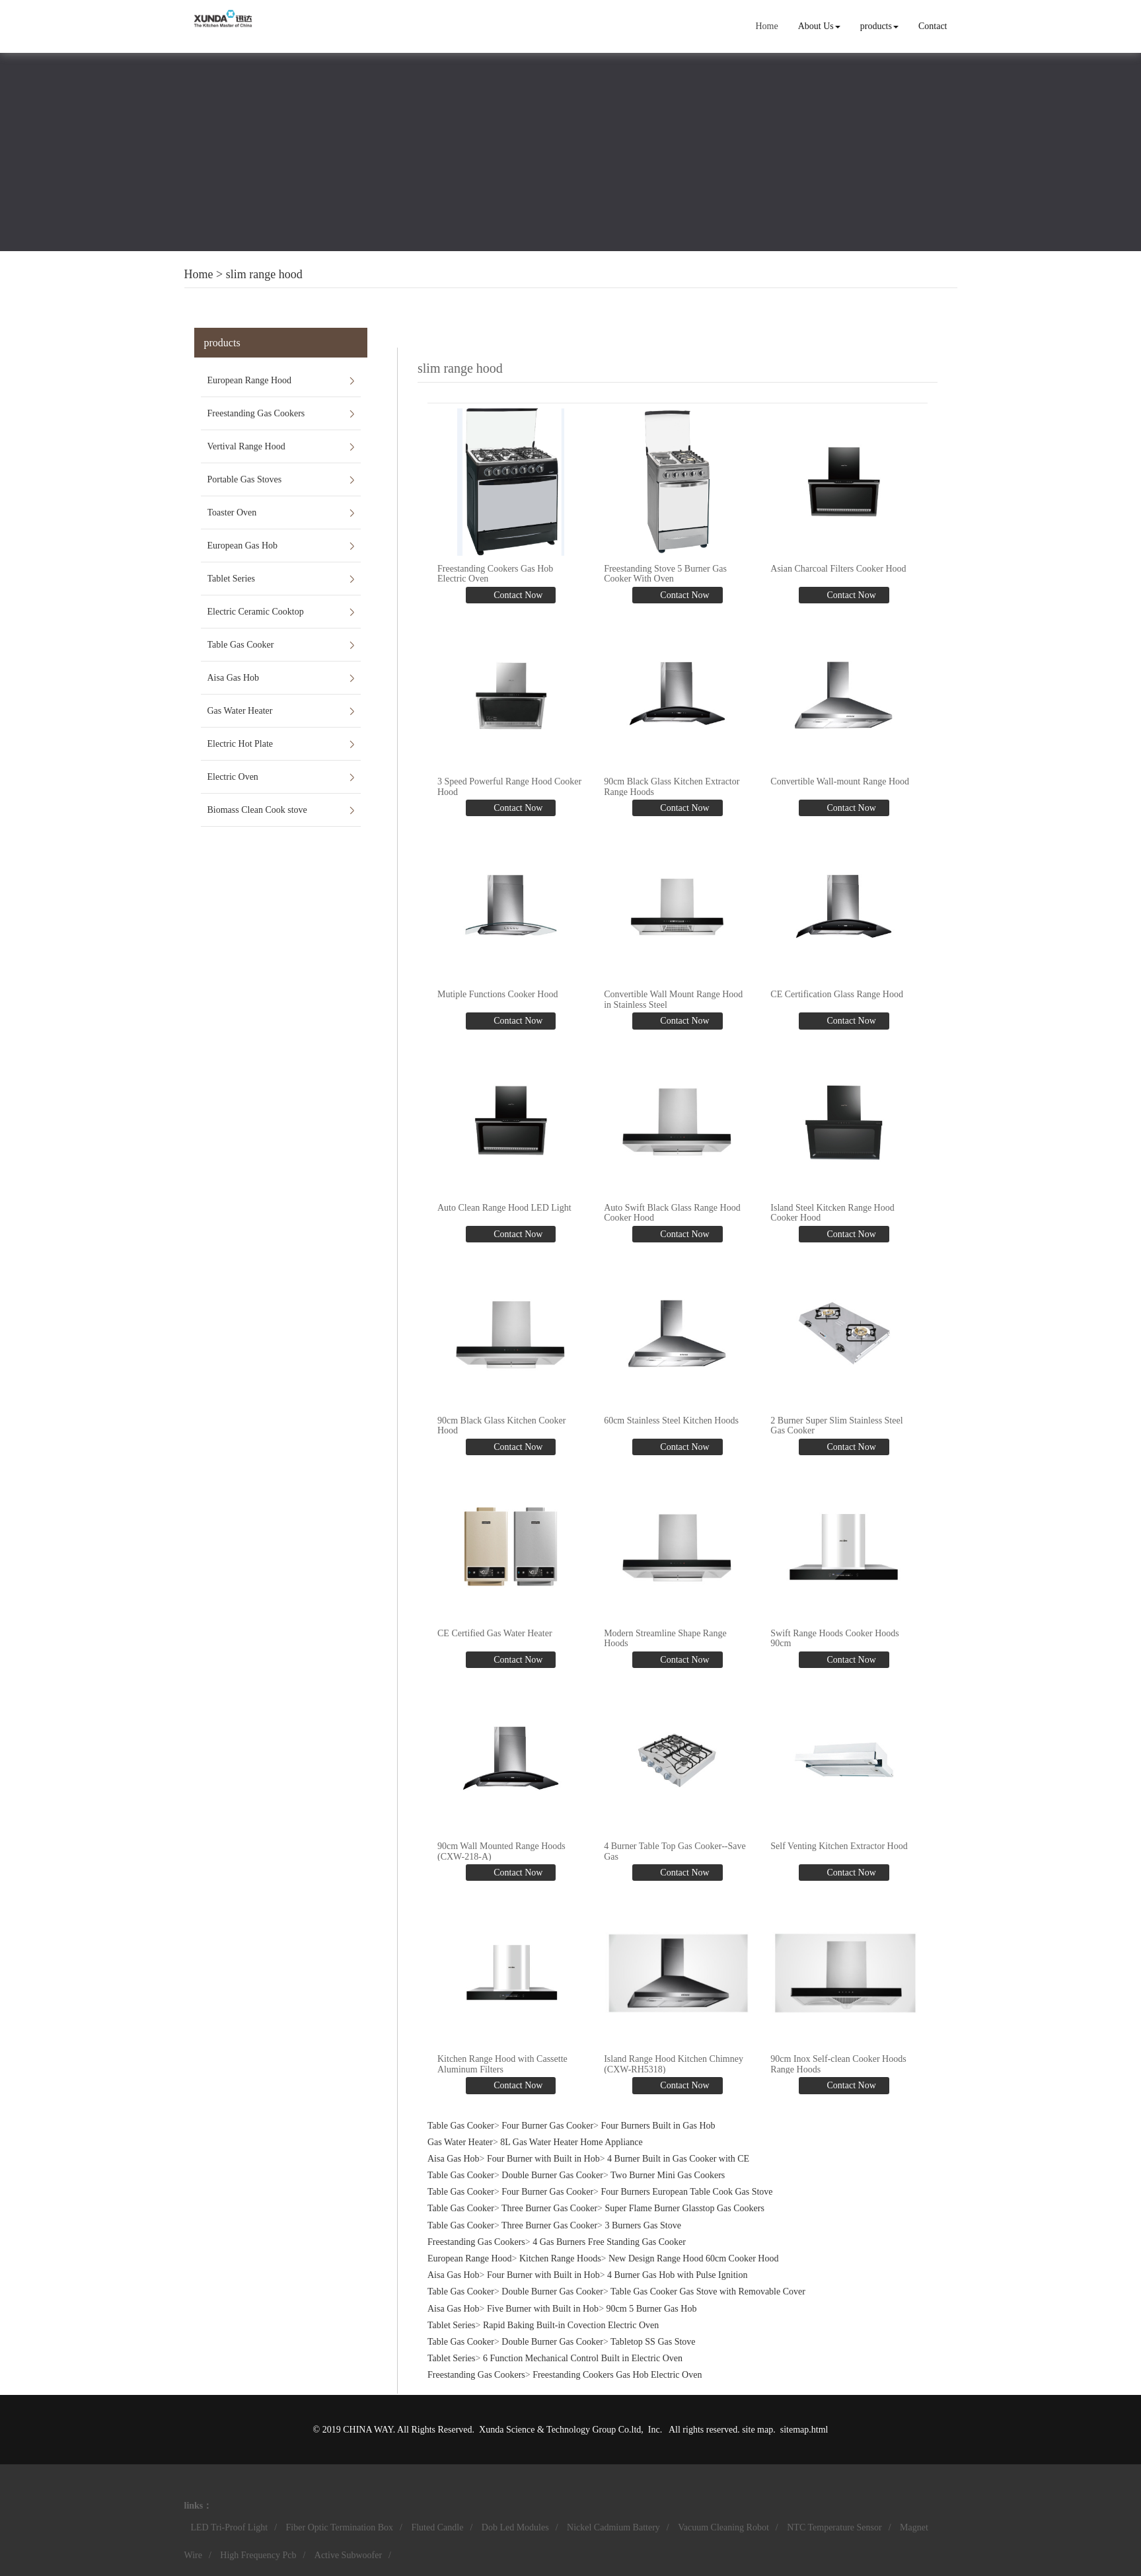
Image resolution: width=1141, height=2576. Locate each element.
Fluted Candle (437, 2527)
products (879, 26)
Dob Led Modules (515, 2527)
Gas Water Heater (240, 711)
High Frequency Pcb (258, 2555)
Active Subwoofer (348, 2555)
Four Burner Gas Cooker (547, 2126)
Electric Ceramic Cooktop (255, 612)
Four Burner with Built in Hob (543, 2159)
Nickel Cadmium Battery (613, 2527)
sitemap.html (804, 2430)
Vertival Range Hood (246, 446)
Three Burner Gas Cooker (549, 2208)
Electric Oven (232, 777)
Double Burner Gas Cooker (552, 2175)
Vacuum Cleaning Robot (723, 2527)
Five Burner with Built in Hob (543, 2309)
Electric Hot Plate (240, 744)
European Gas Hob (242, 545)
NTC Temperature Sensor (834, 2527)
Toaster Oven (232, 512)
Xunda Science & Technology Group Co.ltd (560, 2430)
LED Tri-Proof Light (229, 2527)
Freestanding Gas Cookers (256, 413)
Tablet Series (231, 579)
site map (757, 2430)
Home (766, 26)
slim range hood (264, 274)
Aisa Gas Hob (233, 678)
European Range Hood (249, 380)
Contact (932, 26)
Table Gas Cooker (240, 645)
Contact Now (517, 595)
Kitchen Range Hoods (560, 2258)
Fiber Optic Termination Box (339, 2527)
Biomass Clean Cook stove (257, 810)
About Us (819, 26)
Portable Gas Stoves (244, 479)
